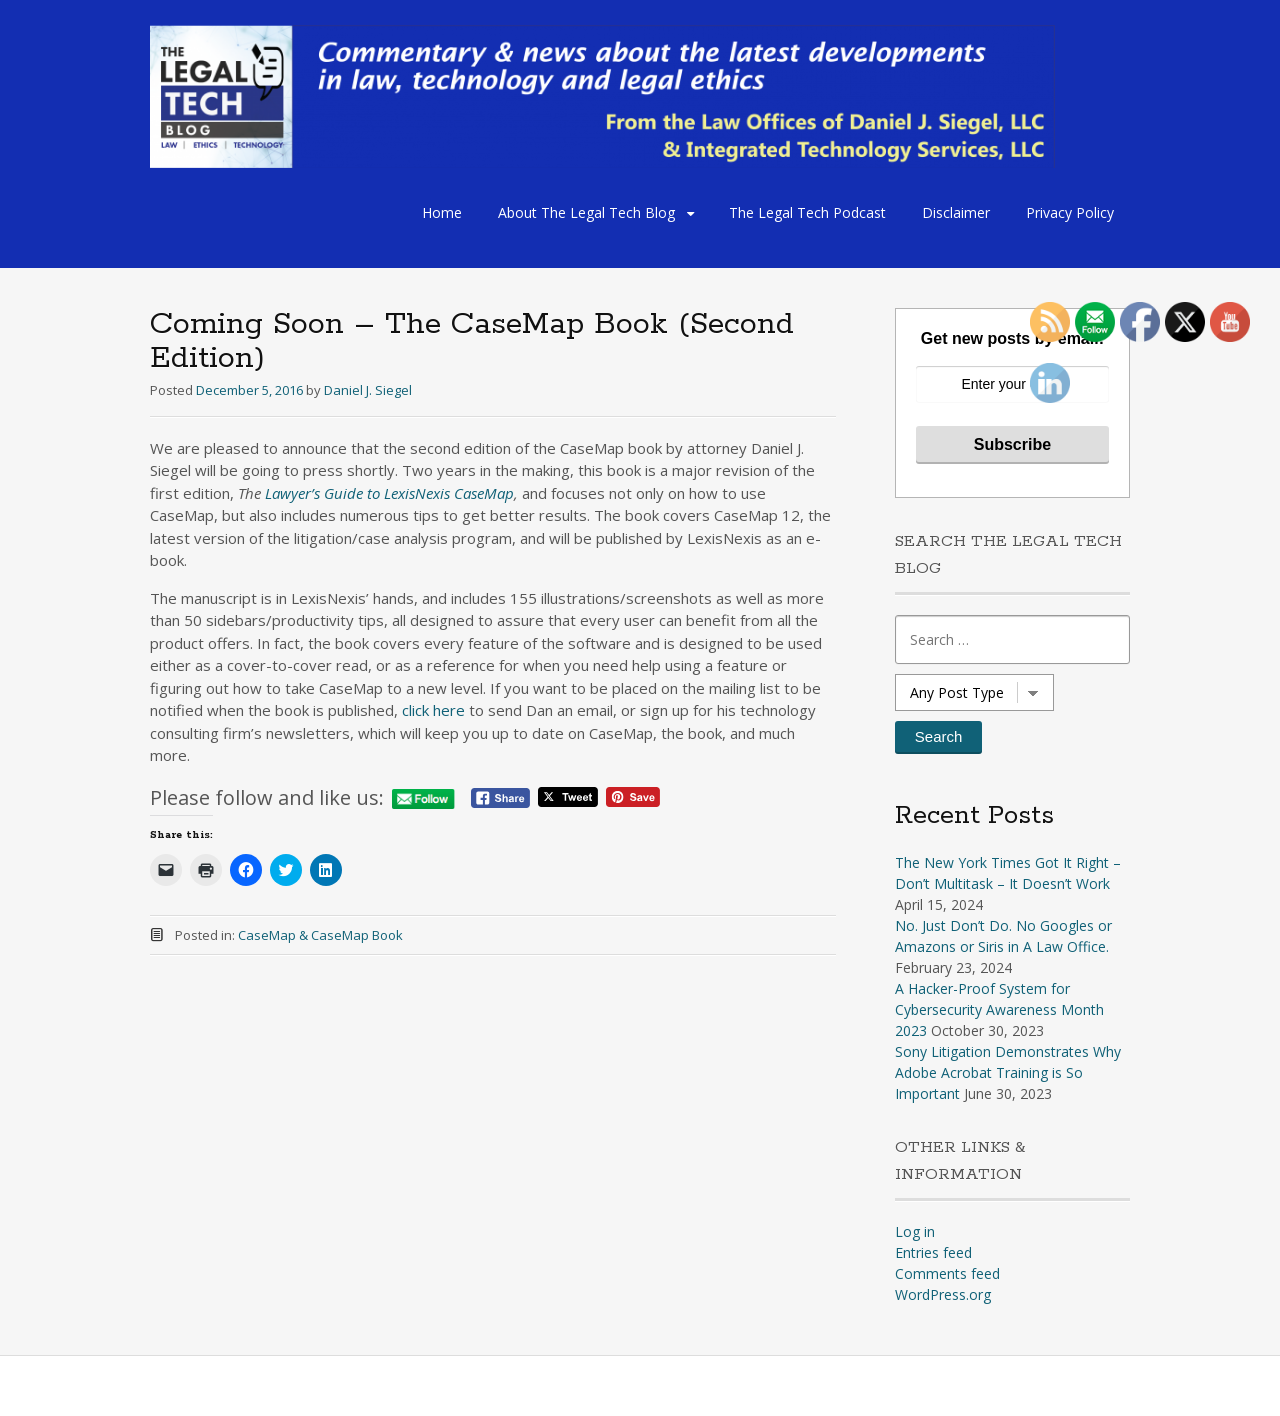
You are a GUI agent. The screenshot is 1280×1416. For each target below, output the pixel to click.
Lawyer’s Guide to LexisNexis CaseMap (389, 493)
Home (442, 212)
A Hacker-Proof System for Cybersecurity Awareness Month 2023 (999, 1009)
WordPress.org (943, 1294)
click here (435, 710)
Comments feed (947, 1273)
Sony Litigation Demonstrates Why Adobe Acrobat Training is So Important (1008, 1072)
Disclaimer (956, 212)
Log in (915, 1231)
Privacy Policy (1070, 212)
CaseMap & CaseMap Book (320, 935)
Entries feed (933, 1252)
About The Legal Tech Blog (586, 212)
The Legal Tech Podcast (807, 212)
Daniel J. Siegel (368, 390)
